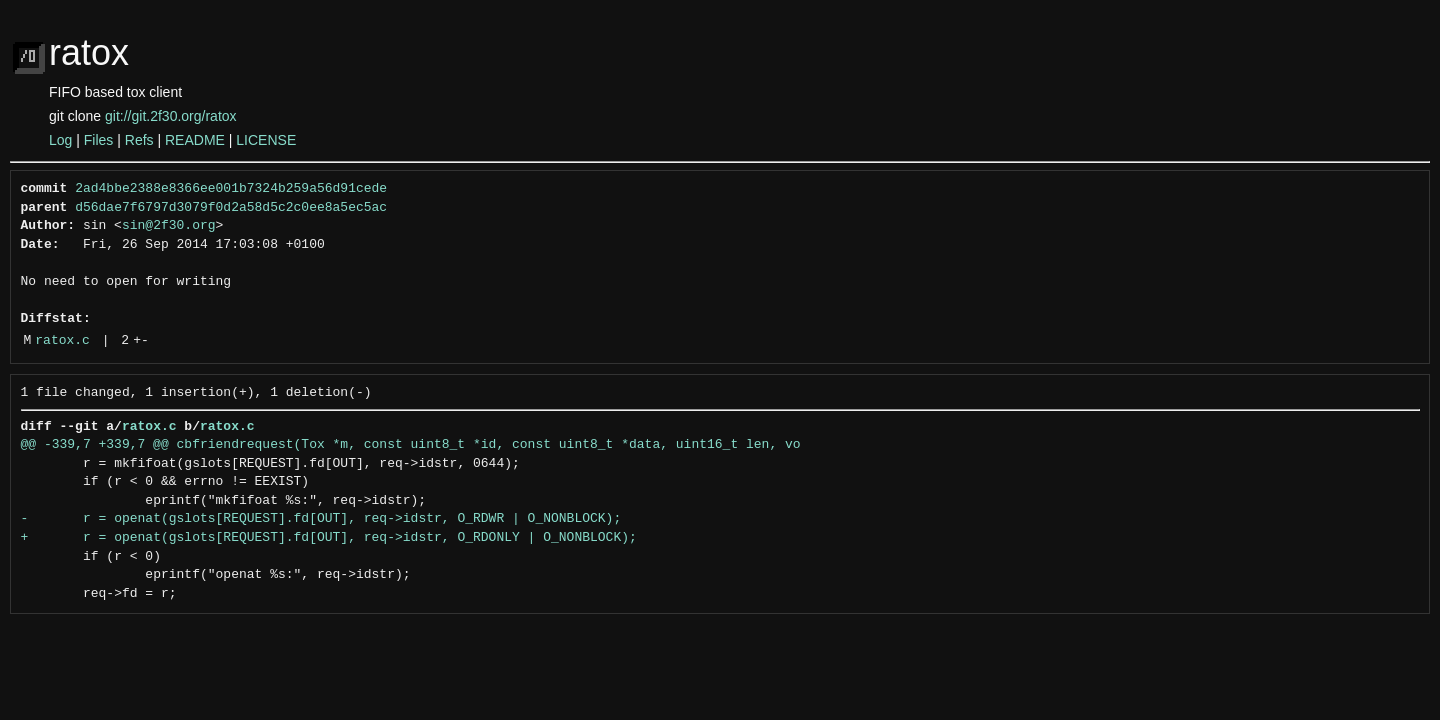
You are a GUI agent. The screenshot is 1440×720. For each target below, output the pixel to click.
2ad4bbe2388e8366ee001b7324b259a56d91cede (231, 189)
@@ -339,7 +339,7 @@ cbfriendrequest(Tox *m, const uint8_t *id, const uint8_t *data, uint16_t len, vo (411, 445)
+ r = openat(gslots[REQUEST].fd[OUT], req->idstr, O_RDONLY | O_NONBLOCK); (329, 538)
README (195, 140)
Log (60, 140)
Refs (139, 140)
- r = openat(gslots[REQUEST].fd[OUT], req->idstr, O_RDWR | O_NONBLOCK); (321, 519)
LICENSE (266, 140)
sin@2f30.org (169, 226)
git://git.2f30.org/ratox (171, 116)
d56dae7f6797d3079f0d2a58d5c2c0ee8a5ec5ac (231, 208)
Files (99, 140)
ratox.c (62, 341)
